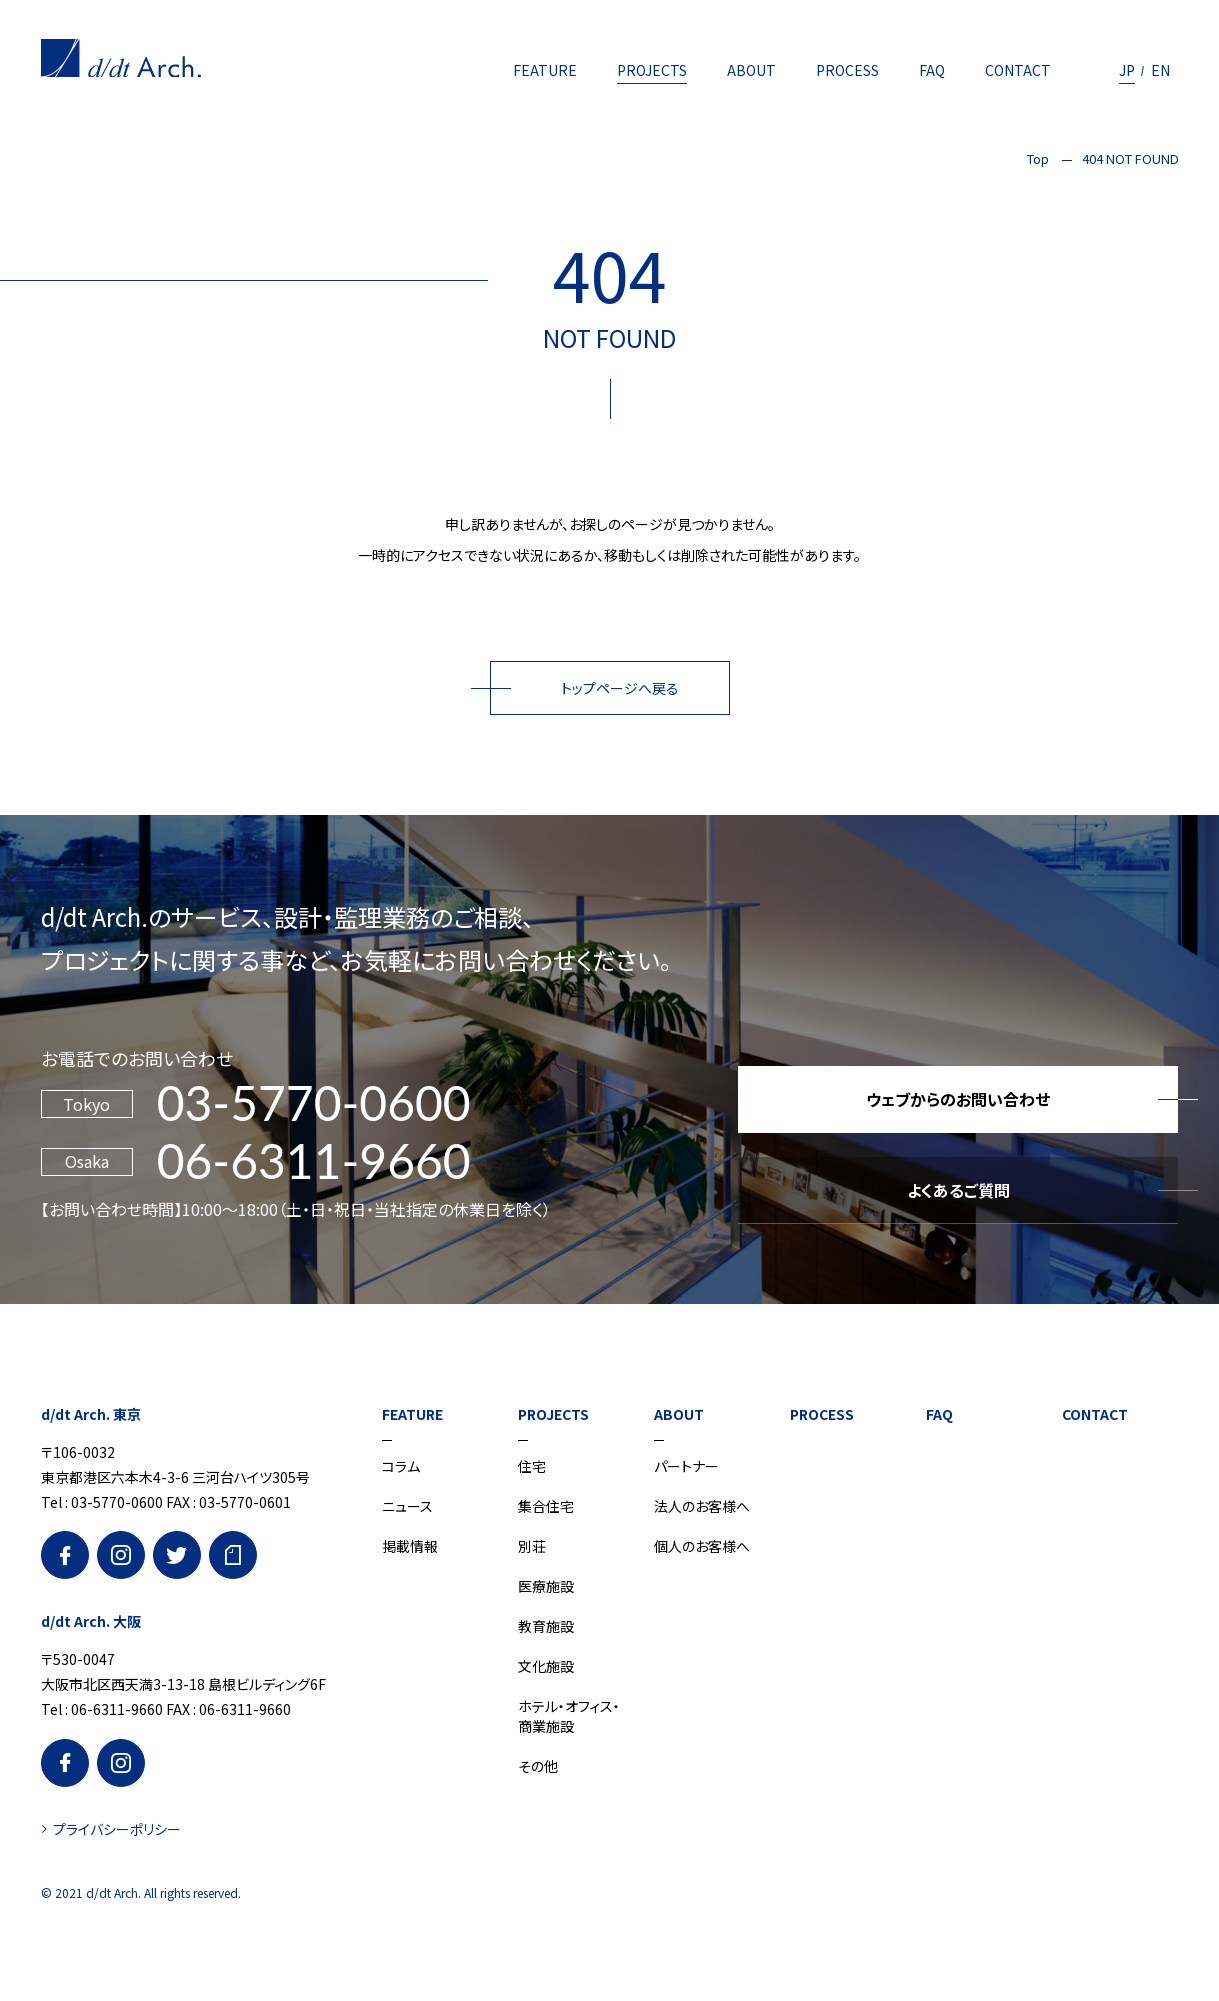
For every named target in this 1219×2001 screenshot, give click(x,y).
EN (1160, 70)
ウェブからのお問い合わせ (958, 1099)
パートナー (686, 1466)
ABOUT (751, 70)
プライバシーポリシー (117, 1829)
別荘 (532, 1546)
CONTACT (1018, 70)
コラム (401, 1466)
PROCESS (847, 70)
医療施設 (546, 1586)
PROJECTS (652, 70)
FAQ (932, 70)
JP (1127, 70)
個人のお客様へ (702, 1546)
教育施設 (546, 1626)
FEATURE (545, 70)
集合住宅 (546, 1506)
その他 (538, 1766)
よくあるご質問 (958, 1190)
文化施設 (546, 1666)
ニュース (407, 1506)
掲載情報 (410, 1546)
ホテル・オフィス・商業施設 (569, 1716)
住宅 (532, 1466)
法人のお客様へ (702, 1506)
